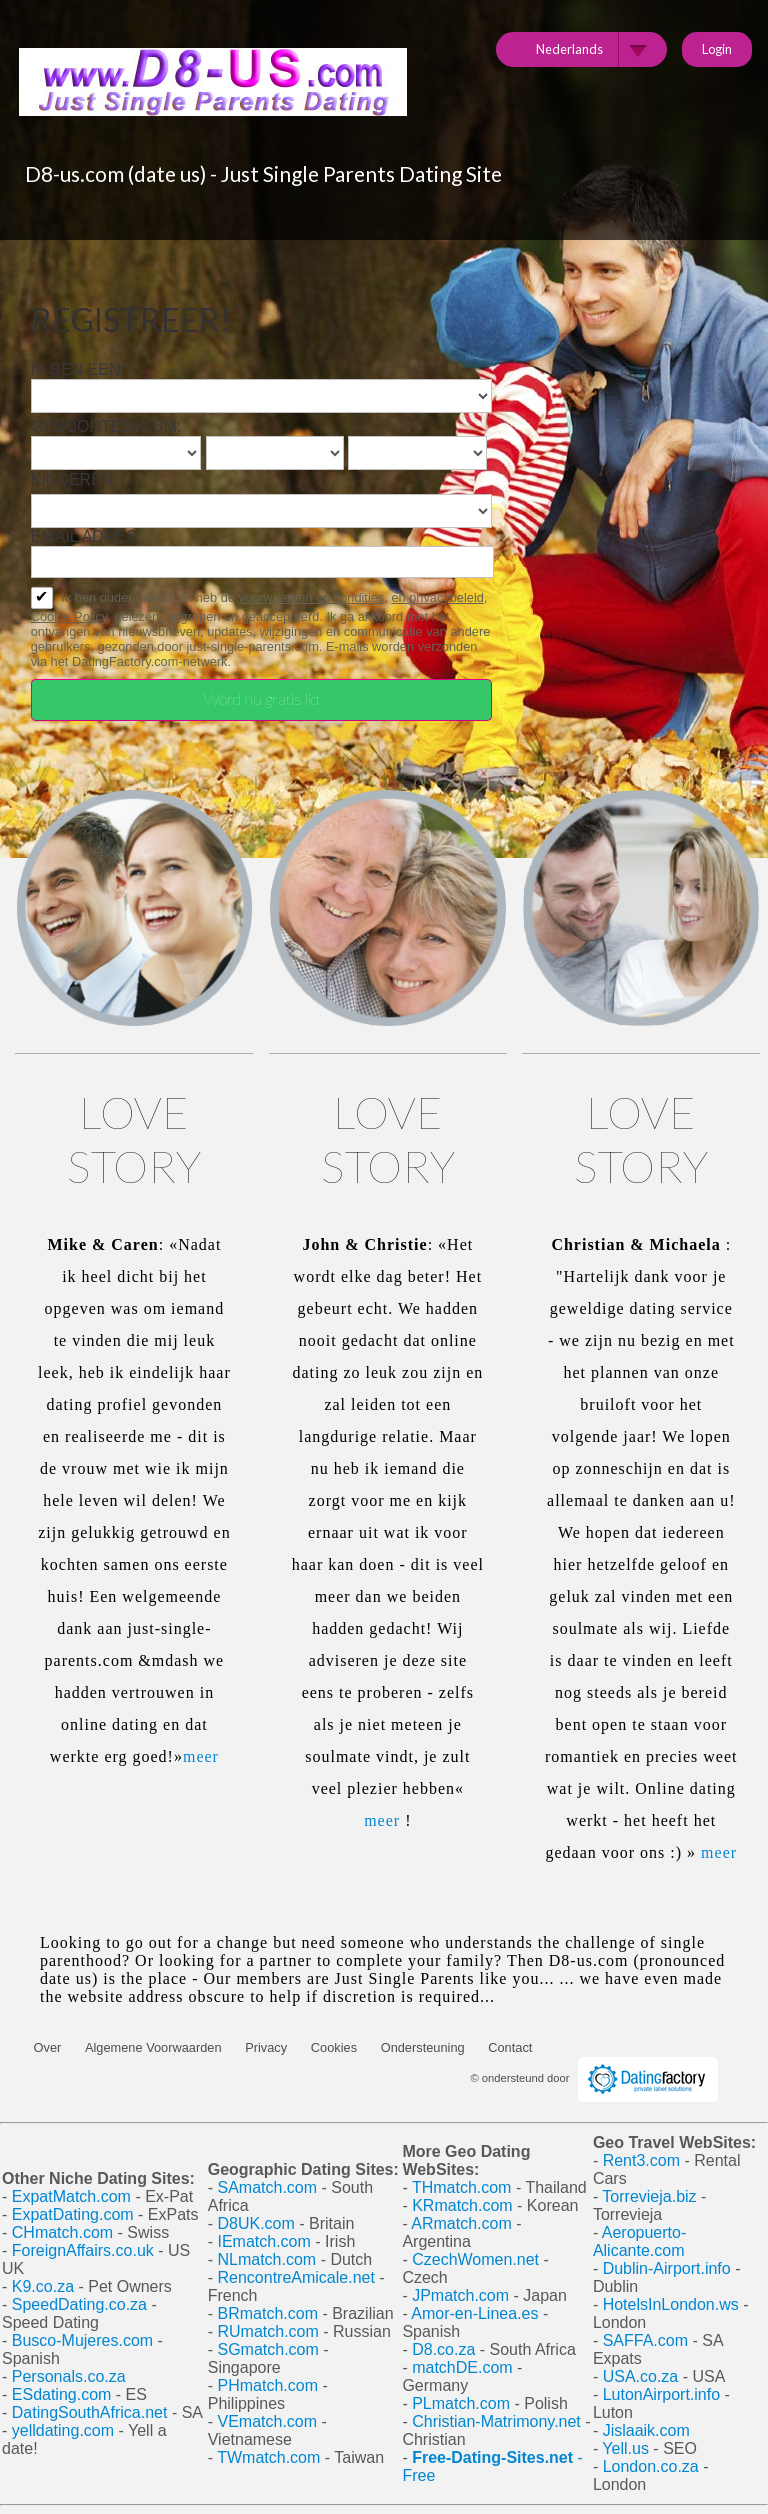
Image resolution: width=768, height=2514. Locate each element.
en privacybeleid (437, 597)
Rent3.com (641, 2160)
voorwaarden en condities (311, 597)
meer (201, 1756)
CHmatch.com (65, 2232)
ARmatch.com (461, 2223)
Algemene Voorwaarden (153, 2047)
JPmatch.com (460, 2295)
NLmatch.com (266, 2259)
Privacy (266, 2047)
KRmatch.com (462, 2205)
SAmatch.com (267, 2187)
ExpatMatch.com (71, 2196)
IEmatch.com (263, 2241)
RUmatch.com (270, 2331)
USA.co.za (641, 2376)
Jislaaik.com (646, 2430)
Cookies (334, 2047)
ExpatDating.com (73, 2214)
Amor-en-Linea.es (474, 2313)
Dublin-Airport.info (667, 2268)
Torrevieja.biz (649, 2196)
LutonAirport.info (661, 2394)
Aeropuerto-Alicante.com (639, 2241)
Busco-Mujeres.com (82, 2340)
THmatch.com (462, 2187)
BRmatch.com (267, 2313)
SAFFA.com (645, 2340)
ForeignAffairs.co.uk (85, 2250)
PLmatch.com (463, 2403)
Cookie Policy (69, 616)
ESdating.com (62, 2394)
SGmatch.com (270, 2349)
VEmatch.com (269, 2421)
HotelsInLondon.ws (671, 2304)
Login (717, 49)
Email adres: (86, 536)
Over (48, 2047)
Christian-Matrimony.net (496, 2421)
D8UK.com (255, 2223)
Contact (510, 2047)
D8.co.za (446, 2349)
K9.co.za (45, 2286)
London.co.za (651, 2466)
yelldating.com (63, 2430)
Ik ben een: (78, 369)
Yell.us (625, 2448)
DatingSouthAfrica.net (90, 2412)
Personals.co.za (69, 2376)
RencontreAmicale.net (295, 2277)
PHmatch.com (269, 2385)
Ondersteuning (423, 2047)
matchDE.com (464, 2367)
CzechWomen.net (475, 2259)
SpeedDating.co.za (79, 2304)
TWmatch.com (268, 2457)
